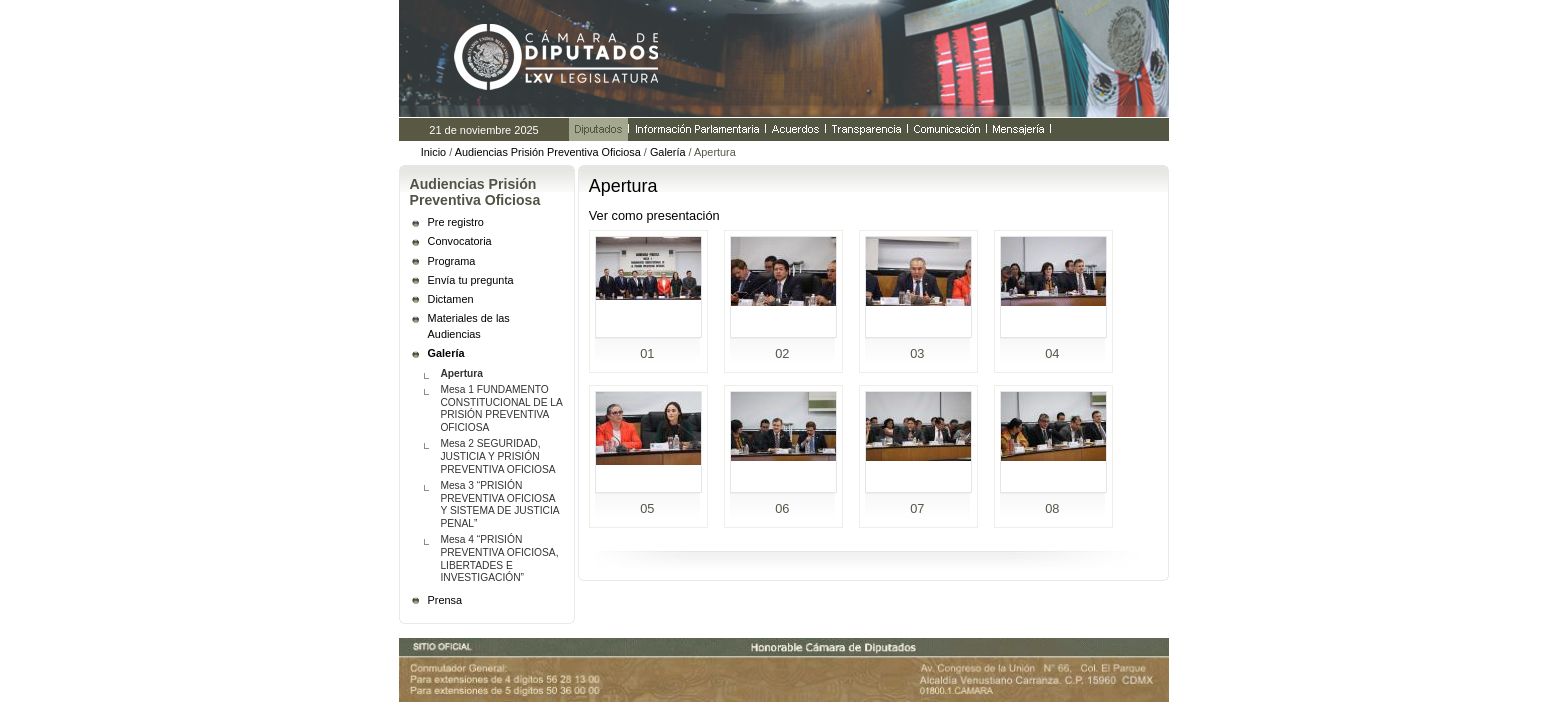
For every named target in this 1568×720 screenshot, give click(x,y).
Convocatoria (460, 241)
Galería (668, 152)
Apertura (461, 373)
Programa (452, 261)
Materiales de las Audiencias (469, 326)
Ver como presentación (654, 215)
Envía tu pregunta (471, 280)
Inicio (433, 152)
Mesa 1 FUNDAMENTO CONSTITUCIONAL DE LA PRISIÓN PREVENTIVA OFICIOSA (501, 408)
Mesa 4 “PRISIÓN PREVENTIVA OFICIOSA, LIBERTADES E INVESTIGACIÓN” (499, 558)
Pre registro (456, 222)
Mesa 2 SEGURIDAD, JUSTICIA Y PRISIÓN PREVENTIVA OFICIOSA (497, 456)
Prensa (445, 600)
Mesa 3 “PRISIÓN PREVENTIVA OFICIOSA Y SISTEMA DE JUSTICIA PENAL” (499, 504)
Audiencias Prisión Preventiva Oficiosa (548, 152)
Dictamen (451, 299)
